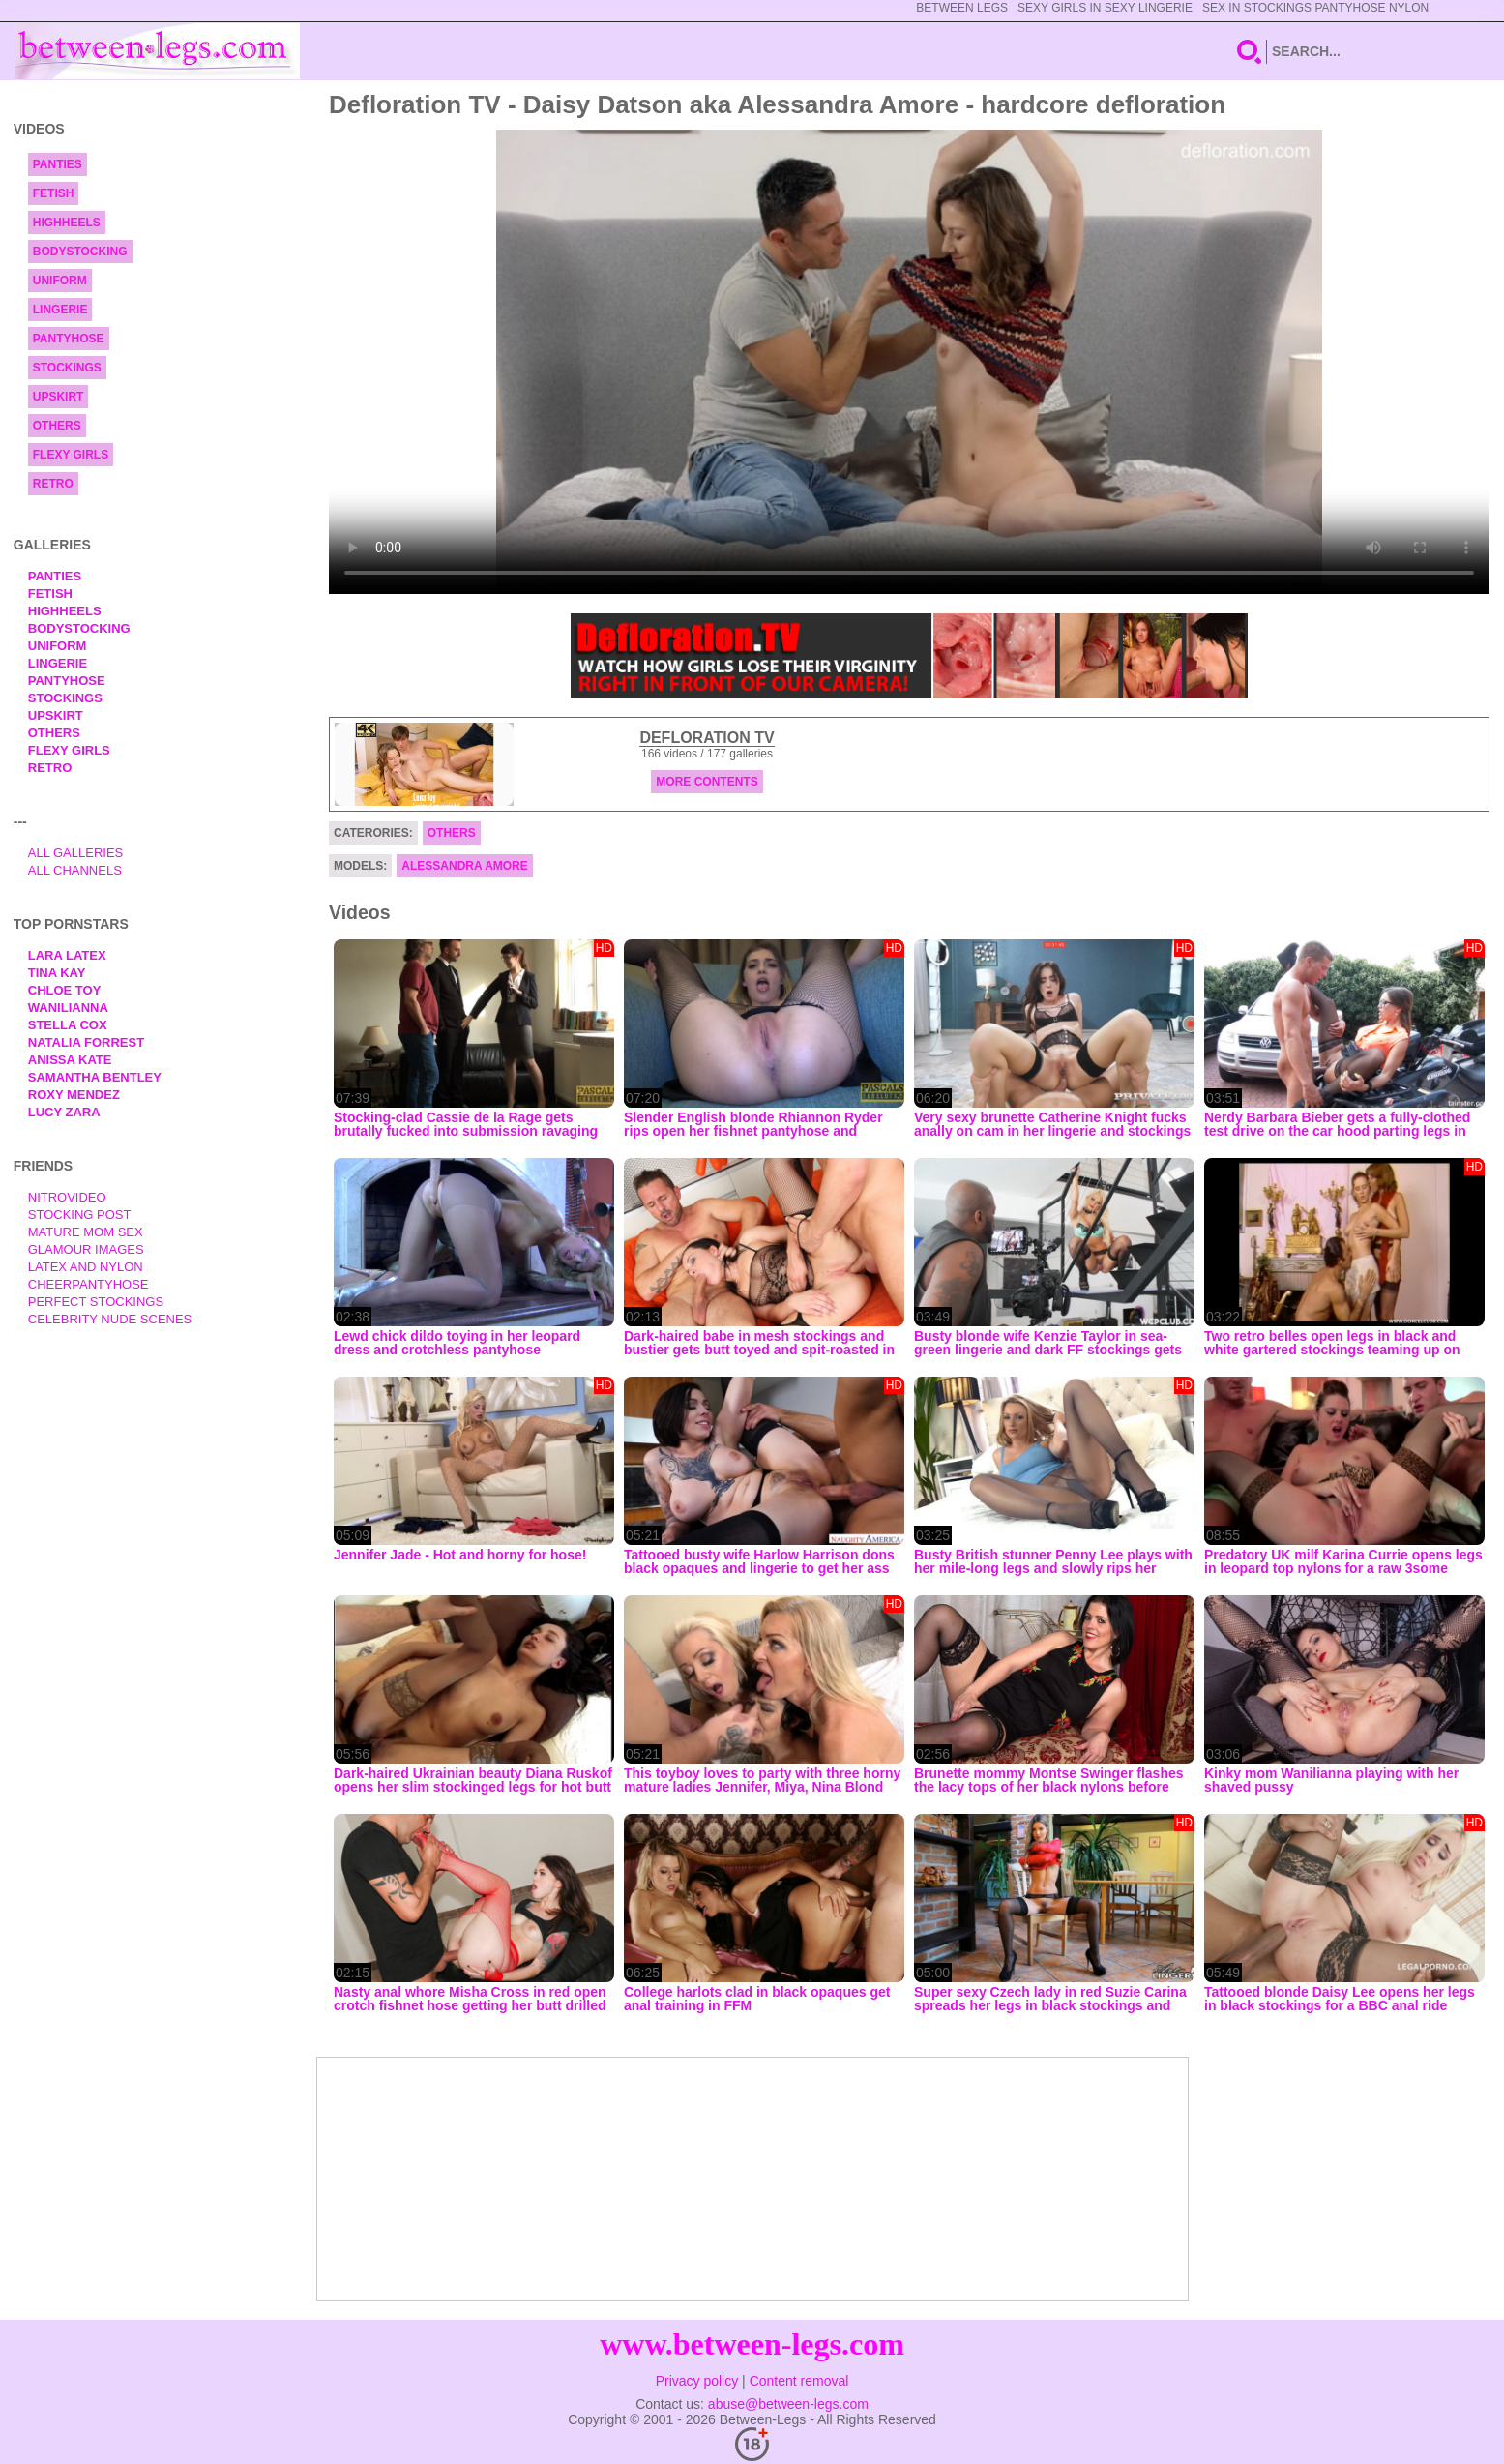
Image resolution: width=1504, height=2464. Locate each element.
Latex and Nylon (85, 1267)
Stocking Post (80, 1214)
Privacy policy (697, 2381)
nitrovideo (67, 1197)
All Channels (75, 870)
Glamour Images (86, 1249)
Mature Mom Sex (85, 1232)
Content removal (799, 2381)
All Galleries (76, 853)
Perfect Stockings (95, 1301)
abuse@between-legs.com (788, 2404)
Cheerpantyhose (88, 1284)
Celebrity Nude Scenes (110, 1319)
